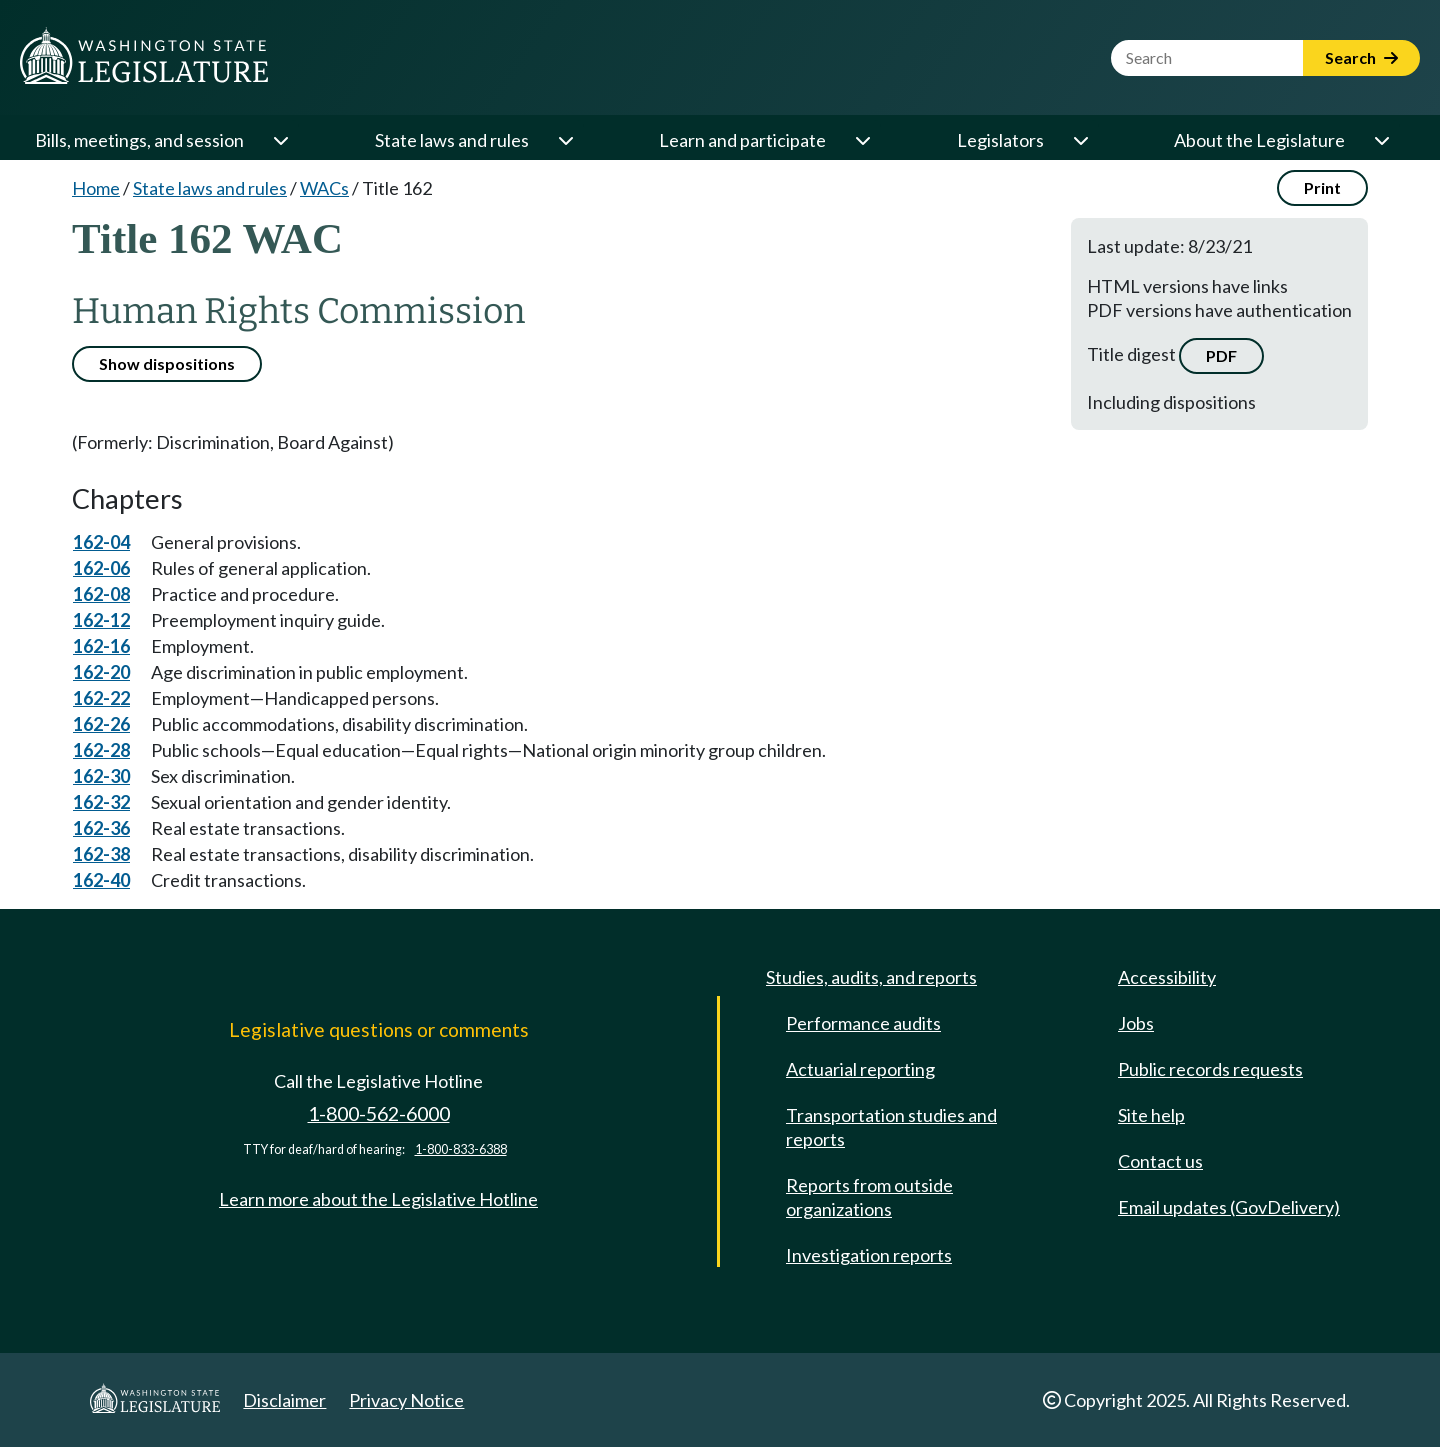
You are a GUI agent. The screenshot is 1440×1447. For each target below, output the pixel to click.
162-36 (101, 828)
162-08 (101, 594)
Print (1322, 187)
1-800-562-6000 (379, 1113)
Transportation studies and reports (891, 1127)
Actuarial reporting (860, 1069)
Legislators (1000, 140)
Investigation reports (869, 1255)
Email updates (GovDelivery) (1229, 1207)
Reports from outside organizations (869, 1197)
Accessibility (1167, 977)
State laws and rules (452, 140)
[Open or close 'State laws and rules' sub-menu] (565, 140)
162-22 (101, 698)
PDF (1221, 355)
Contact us (1160, 1161)
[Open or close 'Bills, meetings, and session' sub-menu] (280, 140)
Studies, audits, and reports (871, 977)
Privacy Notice (406, 1400)
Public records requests (1210, 1069)
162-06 (101, 568)
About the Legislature (1259, 140)
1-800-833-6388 (461, 1149)
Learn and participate (742, 140)
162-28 (101, 750)
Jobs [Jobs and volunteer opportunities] (1136, 1023)
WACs (324, 188)
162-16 (101, 646)
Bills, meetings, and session (139, 140)
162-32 (101, 802)
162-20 (101, 672)
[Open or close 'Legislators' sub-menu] (1080, 140)
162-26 (101, 724)
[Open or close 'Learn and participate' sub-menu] (862, 140)
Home (96, 188)
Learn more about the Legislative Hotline (378, 1199)
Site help (1151, 1115)
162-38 (101, 854)
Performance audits (863, 1023)
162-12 (101, 620)
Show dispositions (167, 363)
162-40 (101, 880)
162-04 (101, 542)
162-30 (101, 776)
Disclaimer (284, 1400)
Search (1361, 57)
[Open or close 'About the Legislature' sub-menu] (1381, 140)
